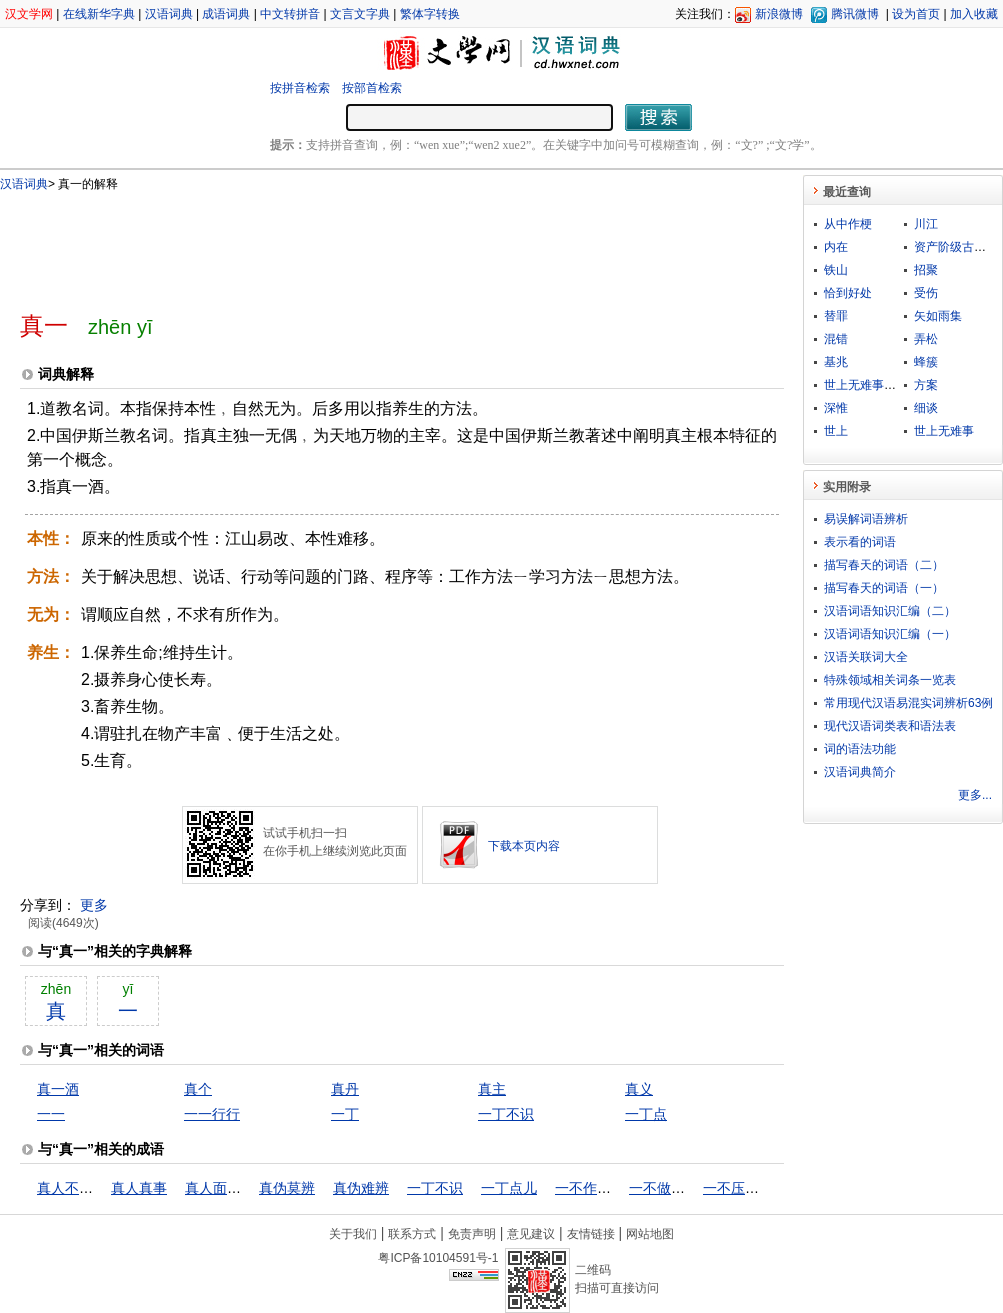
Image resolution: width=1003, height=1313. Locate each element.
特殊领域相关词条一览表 (890, 680)
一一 (51, 1114)
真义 (639, 1089)
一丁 (345, 1114)
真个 (198, 1089)
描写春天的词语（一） (884, 588)
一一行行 (212, 1114)
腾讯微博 (855, 14)
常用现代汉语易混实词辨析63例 (908, 703)
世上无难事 (944, 431)
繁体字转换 (430, 14)
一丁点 (646, 1114)
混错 (836, 339)
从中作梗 (848, 224)
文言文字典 (360, 14)
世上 (836, 431)
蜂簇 (926, 362)
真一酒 (58, 1089)
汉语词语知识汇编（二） (890, 611)
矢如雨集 (938, 316)
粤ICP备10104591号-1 (438, 1258)
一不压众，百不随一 (766, 1188)
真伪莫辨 (287, 1188)
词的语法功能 (860, 749)
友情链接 (591, 1234)
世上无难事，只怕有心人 (890, 385)
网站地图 (650, 1234)
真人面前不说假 (234, 1188)
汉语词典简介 (860, 772)
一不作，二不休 (604, 1188)
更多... (975, 795)
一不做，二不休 (678, 1188)
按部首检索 (372, 88)
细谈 (926, 408)
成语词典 (226, 14)
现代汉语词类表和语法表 (890, 726)
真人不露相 (72, 1188)
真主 (492, 1089)
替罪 (836, 316)
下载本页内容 (524, 846)
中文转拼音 (290, 14)
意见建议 (531, 1234)
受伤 (926, 293)
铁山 (836, 270)
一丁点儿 (509, 1188)
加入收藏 (974, 14)
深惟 (836, 408)
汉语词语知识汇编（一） (890, 634)
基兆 (836, 362)
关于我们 (353, 1234)
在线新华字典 (99, 14)
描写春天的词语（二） (884, 565)
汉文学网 (29, 14)
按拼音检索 (300, 88)
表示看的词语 (860, 542)
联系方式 (412, 1234)
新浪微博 (779, 14)
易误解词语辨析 (866, 519)
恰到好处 (848, 293)
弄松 (926, 339)
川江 (926, 224)
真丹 (345, 1089)
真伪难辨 (361, 1188)
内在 (836, 247)
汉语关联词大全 (866, 657)
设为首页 (916, 14)
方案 (926, 385)
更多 (94, 905)
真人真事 (139, 1188)
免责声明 (472, 1234)
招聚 (926, 270)
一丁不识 (506, 1114)
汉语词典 (169, 14)
